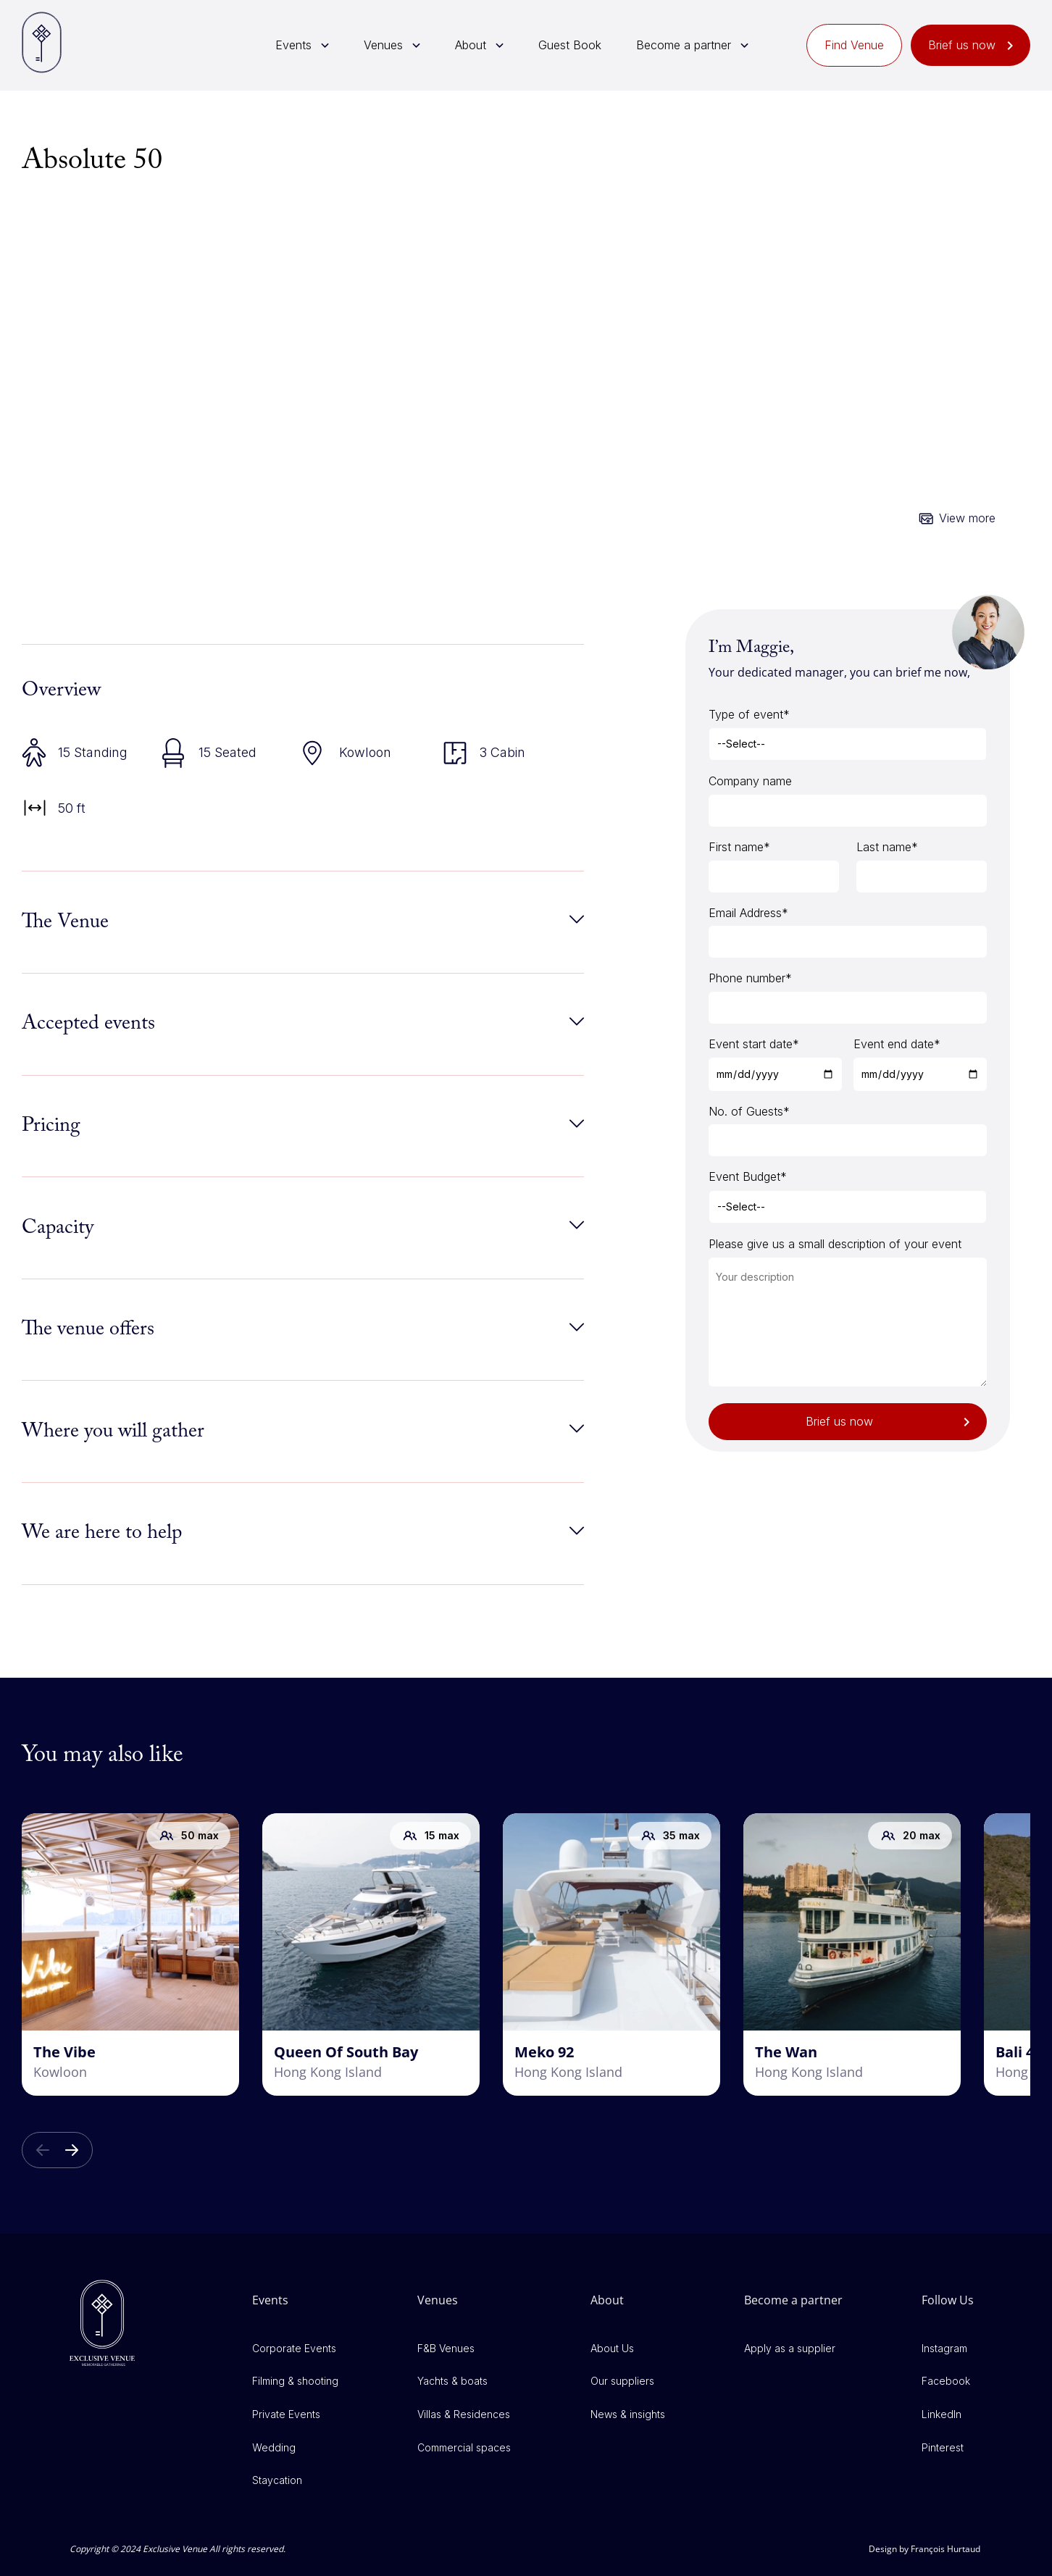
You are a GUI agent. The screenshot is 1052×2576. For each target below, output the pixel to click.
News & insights (627, 2414)
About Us (612, 2348)
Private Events (286, 2414)
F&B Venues (446, 2348)
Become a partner (683, 45)
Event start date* (754, 1044)
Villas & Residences (463, 2414)
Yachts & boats (452, 2381)
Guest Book (569, 45)
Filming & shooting (295, 2381)
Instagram (944, 2348)
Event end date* (896, 1044)
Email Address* (748, 913)
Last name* (887, 847)
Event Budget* (748, 1176)
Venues (383, 45)
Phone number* (750, 978)
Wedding (274, 2447)
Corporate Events (294, 2348)
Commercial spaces (464, 2447)
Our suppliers (622, 2381)
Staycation (277, 2480)
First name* (739, 847)
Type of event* (749, 714)
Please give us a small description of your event (835, 1244)
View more (967, 518)
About (470, 45)
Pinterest (943, 2447)
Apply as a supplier (789, 2348)
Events (293, 45)
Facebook (946, 2381)
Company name (750, 781)
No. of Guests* (749, 1111)
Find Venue (854, 45)
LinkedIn (941, 2414)
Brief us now (961, 45)
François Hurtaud (945, 2549)
